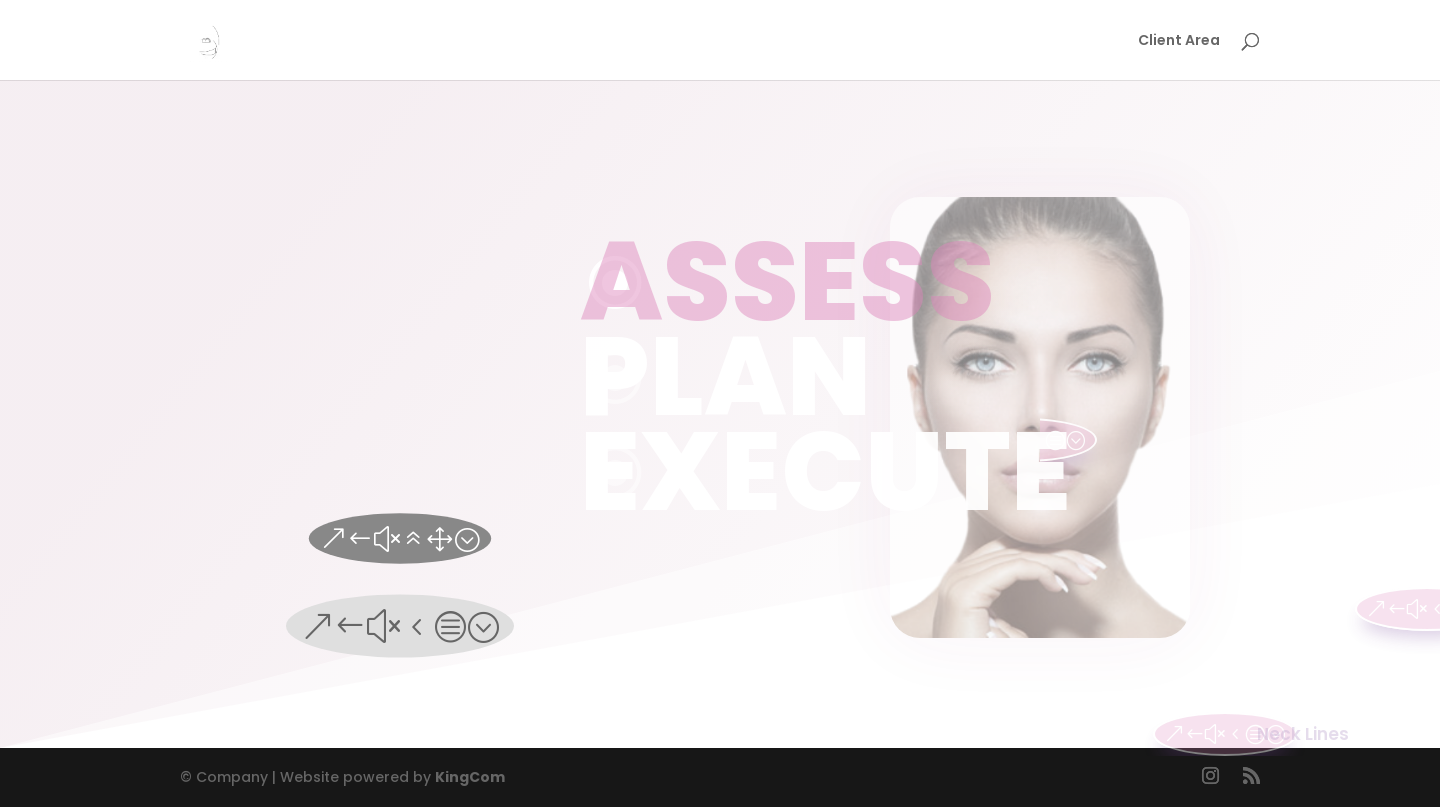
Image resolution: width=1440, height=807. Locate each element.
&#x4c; (400, 626)
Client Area (1179, 41)
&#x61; (400, 538)
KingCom (470, 777)
